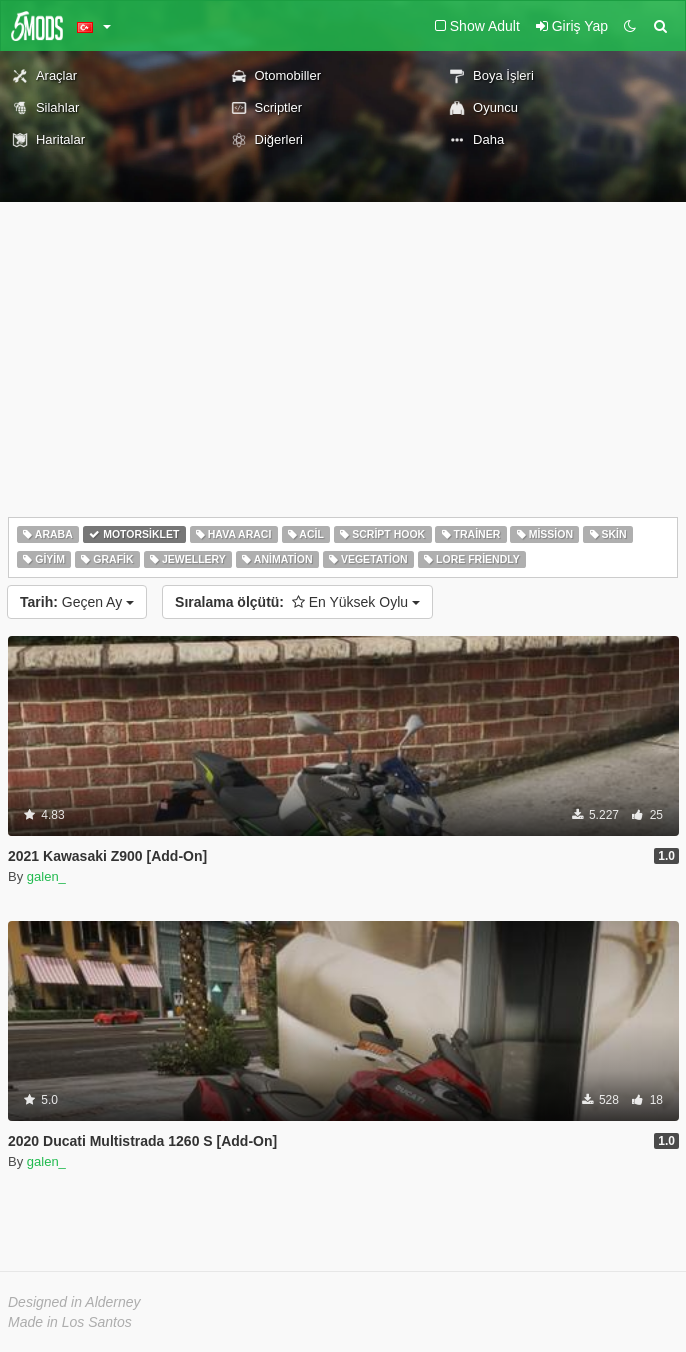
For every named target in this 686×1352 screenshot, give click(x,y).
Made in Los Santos (70, 1322)
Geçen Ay (77, 602)
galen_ (46, 876)
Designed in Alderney (74, 1302)
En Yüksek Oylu (297, 602)
